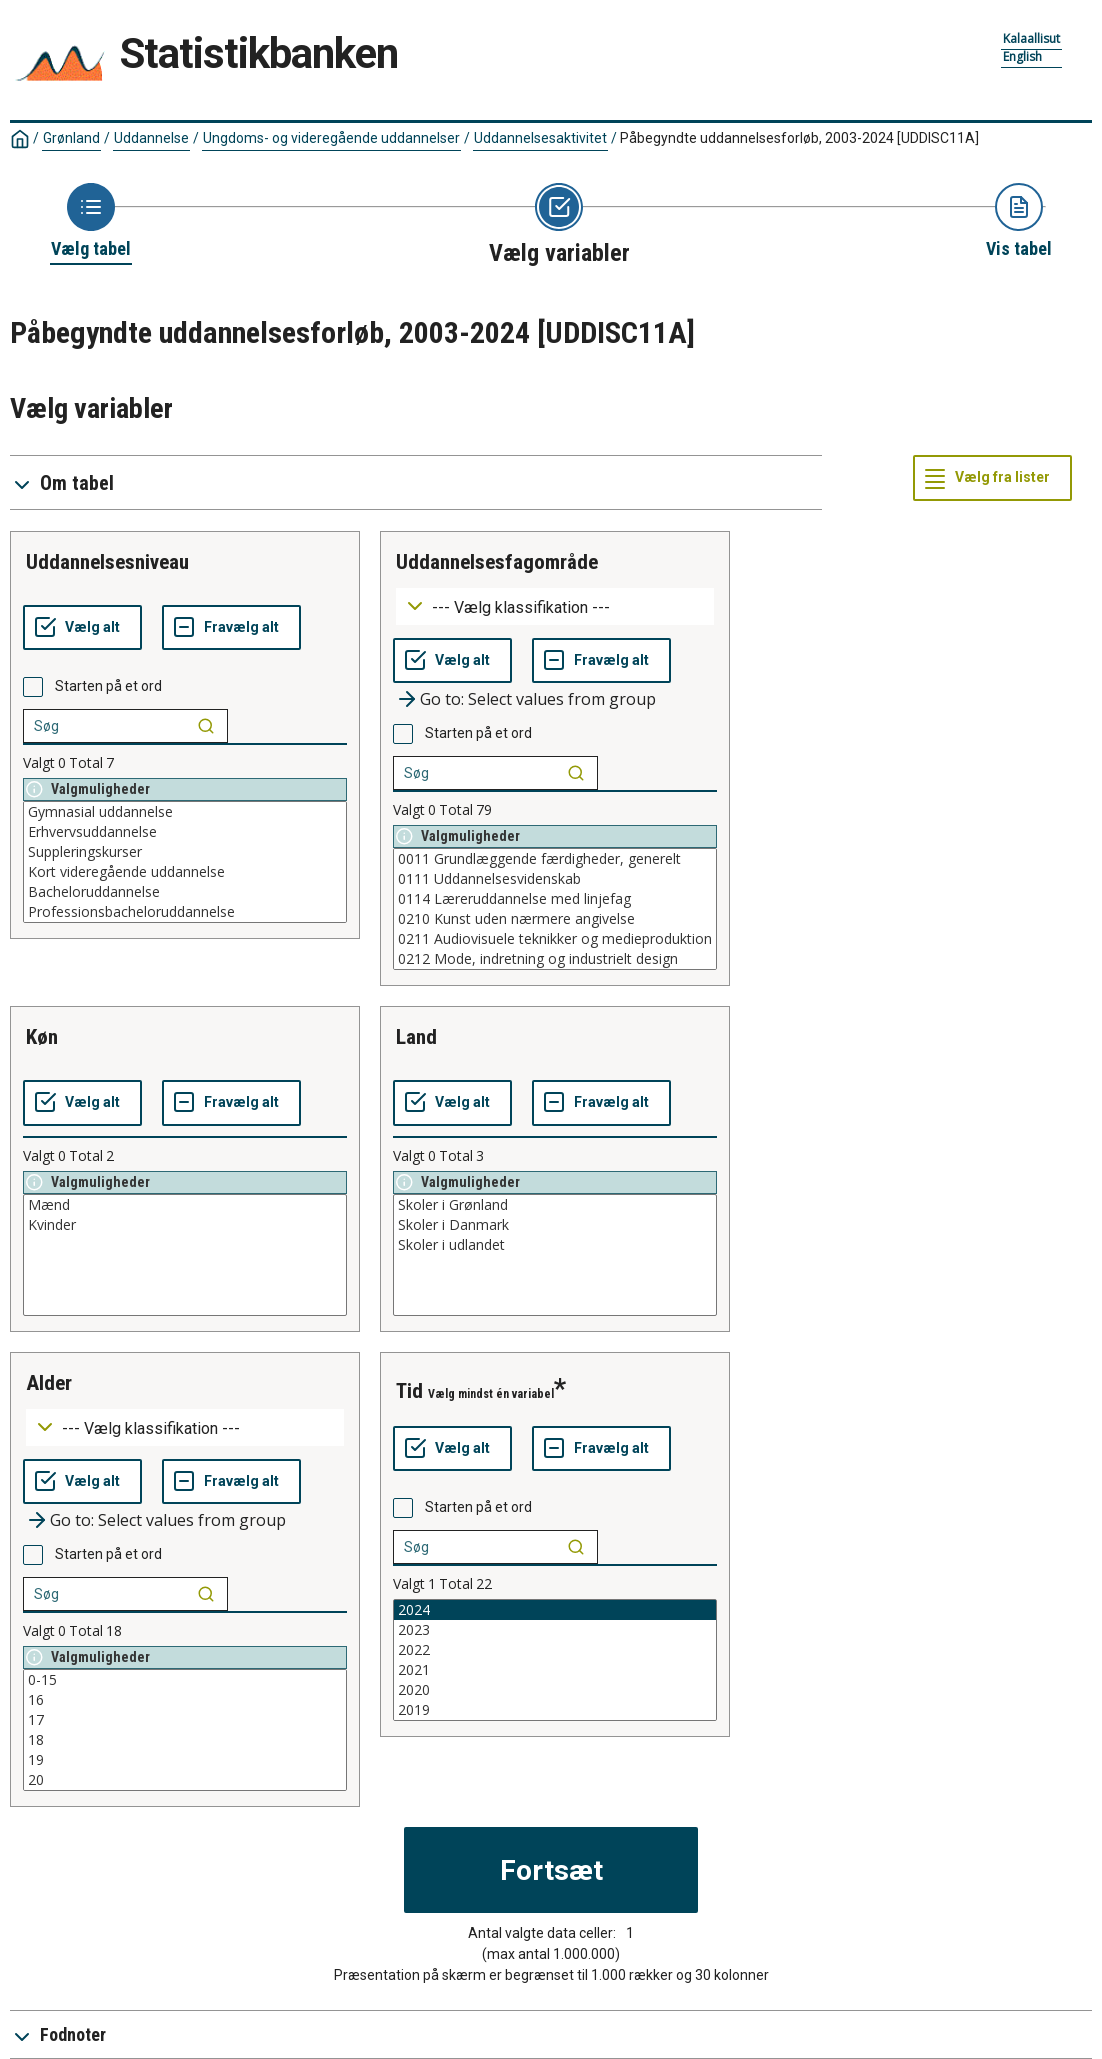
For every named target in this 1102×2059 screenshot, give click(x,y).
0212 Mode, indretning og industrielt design (555, 959)
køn (42, 1037)
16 (185, 1700)
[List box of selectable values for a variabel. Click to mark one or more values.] (185, 862)
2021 (555, 1670)
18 (185, 1740)
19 (185, 1760)
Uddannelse (151, 138)
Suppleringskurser (185, 852)
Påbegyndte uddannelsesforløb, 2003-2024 (799, 138)
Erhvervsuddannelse (185, 832)
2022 (555, 1650)
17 (185, 1720)
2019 (555, 1710)
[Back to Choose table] (91, 222)
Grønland (71, 138)
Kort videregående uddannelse (185, 872)
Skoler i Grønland (555, 1205)
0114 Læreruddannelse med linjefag (555, 899)
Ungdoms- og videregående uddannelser (331, 138)
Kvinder (185, 1225)
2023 (555, 1630)
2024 (555, 1610)
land (416, 1037)
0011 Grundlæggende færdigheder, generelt (555, 859)
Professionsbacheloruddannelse (185, 912)
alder (49, 1383)
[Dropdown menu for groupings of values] (555, 606)
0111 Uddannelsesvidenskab (555, 879)
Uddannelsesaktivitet (540, 138)
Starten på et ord (108, 686)
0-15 (185, 1680)
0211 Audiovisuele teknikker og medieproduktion (555, 939)
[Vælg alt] (82, 628)
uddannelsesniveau (107, 562)
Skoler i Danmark (555, 1225)
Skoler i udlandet (555, 1245)
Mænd (185, 1205)
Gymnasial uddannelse (185, 812)
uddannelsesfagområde (497, 562)
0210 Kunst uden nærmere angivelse (555, 919)
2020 (555, 1690)
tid (409, 1391)
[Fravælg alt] (231, 628)
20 (185, 1780)
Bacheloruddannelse (185, 892)
